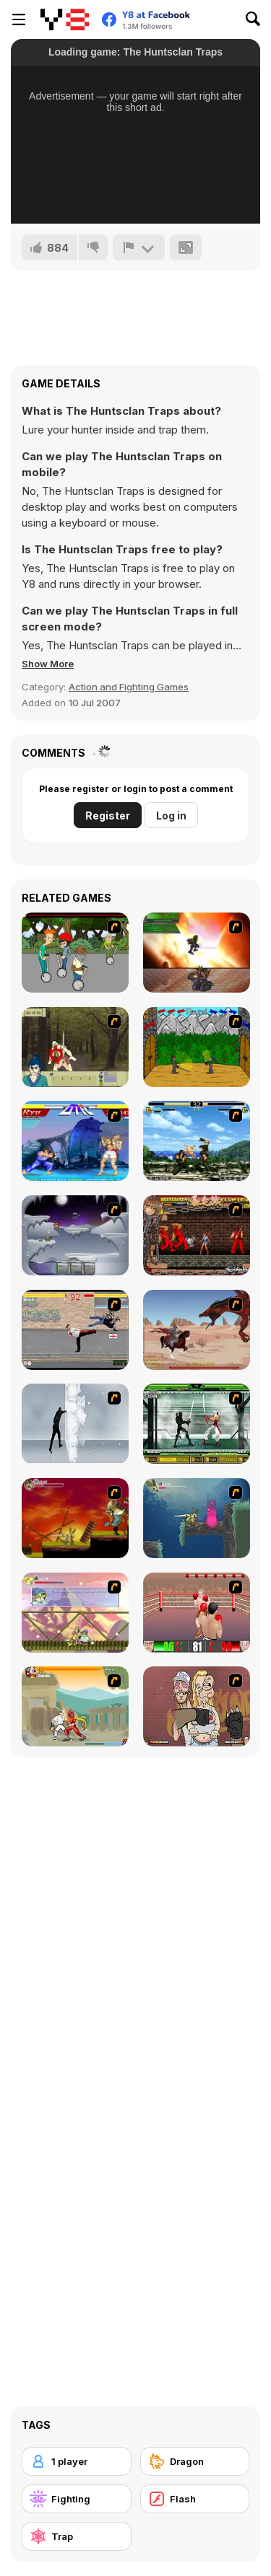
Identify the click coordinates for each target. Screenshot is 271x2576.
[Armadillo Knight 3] (75, 1613)
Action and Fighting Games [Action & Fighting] (129, 687)
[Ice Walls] (75, 1424)
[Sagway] (75, 953)
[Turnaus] (196, 1047)
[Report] (139, 247)
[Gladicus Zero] (196, 953)
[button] (48, 664)
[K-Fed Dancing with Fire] (196, 1706)
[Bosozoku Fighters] (196, 1235)
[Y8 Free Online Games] (64, 19)
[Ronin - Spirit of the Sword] (75, 1047)
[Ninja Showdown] (196, 1424)
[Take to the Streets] (75, 1330)
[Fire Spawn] (196, 1330)
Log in (171, 815)
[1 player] (77, 2461)
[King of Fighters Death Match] (196, 1141)
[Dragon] (195, 2461)
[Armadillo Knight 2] (196, 1518)
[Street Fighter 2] (75, 1141)
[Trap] (77, 2536)
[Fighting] (77, 2498)
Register (107, 815)
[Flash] (195, 2498)
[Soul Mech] (75, 1706)
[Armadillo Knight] (75, 1518)
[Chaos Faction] (75, 1235)
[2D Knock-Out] (196, 1613)
